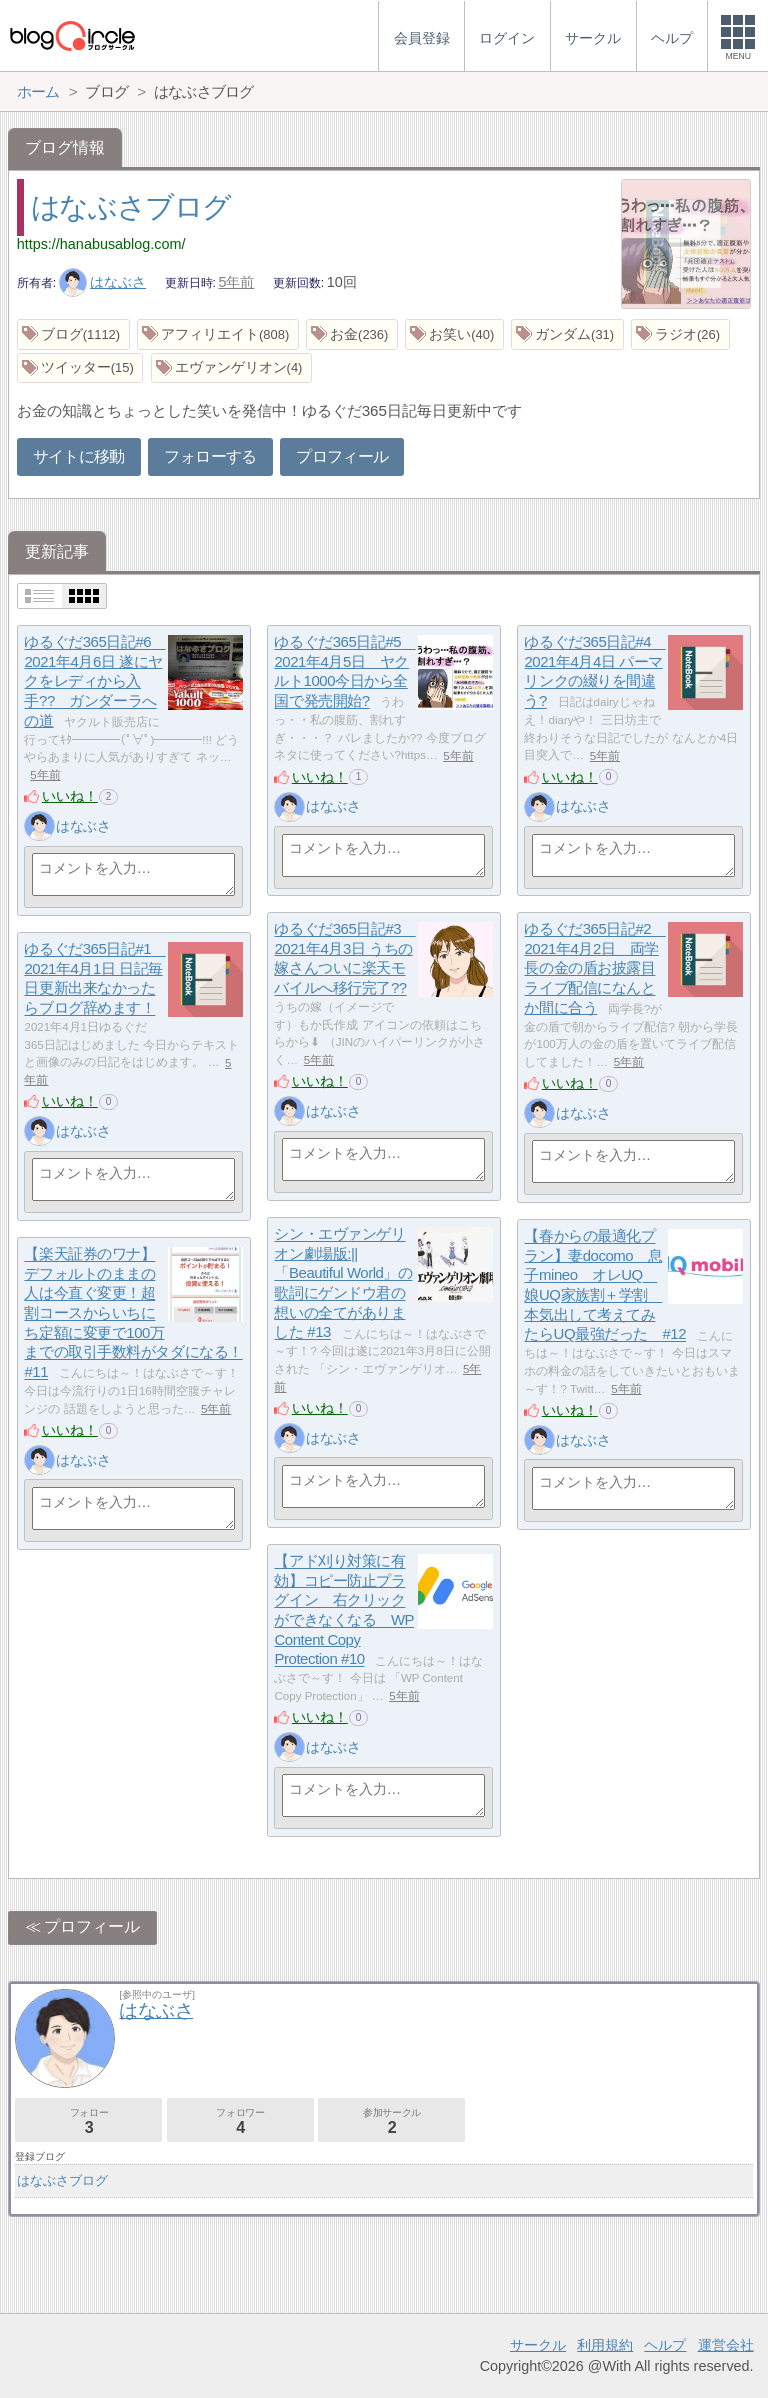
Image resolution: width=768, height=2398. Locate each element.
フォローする (210, 456)
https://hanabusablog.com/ (101, 244)
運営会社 (726, 2345)
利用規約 (605, 2345)
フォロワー (240, 2121)
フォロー (88, 2121)
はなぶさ (103, 282)
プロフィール (342, 456)
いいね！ (70, 796)
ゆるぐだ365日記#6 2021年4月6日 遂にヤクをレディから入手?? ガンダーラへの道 (94, 682)
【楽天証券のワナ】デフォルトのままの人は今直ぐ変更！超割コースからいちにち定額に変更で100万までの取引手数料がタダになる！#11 (133, 1313)
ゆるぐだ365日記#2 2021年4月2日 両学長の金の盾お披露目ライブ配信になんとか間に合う (594, 969)
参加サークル (391, 2121)
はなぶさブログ (131, 207)
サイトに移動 (79, 456)
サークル (538, 2345)
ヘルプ (665, 2345)
